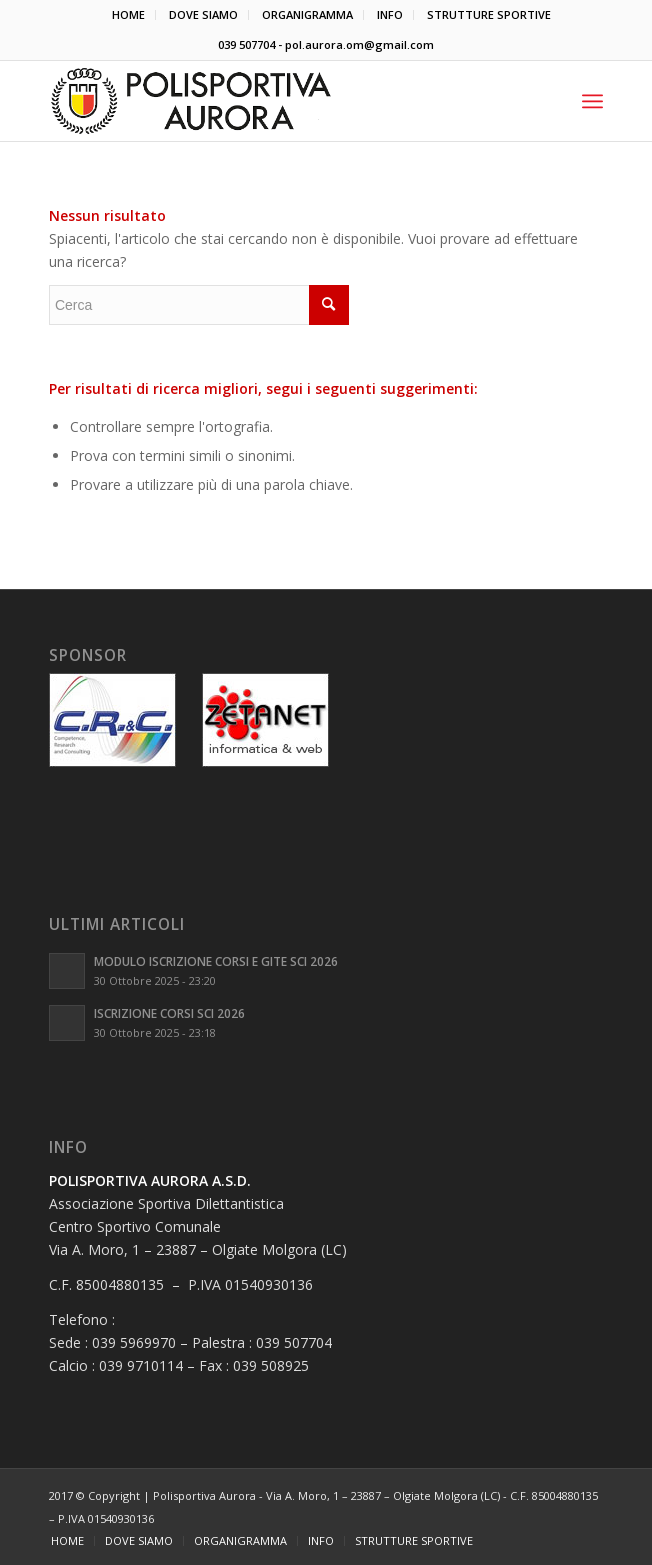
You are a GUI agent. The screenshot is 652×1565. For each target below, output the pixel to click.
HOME (128, 14)
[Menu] (592, 101)
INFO (390, 14)
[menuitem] (129, 15)
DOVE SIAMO (203, 14)
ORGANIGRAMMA (307, 14)
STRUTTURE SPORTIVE (489, 14)
